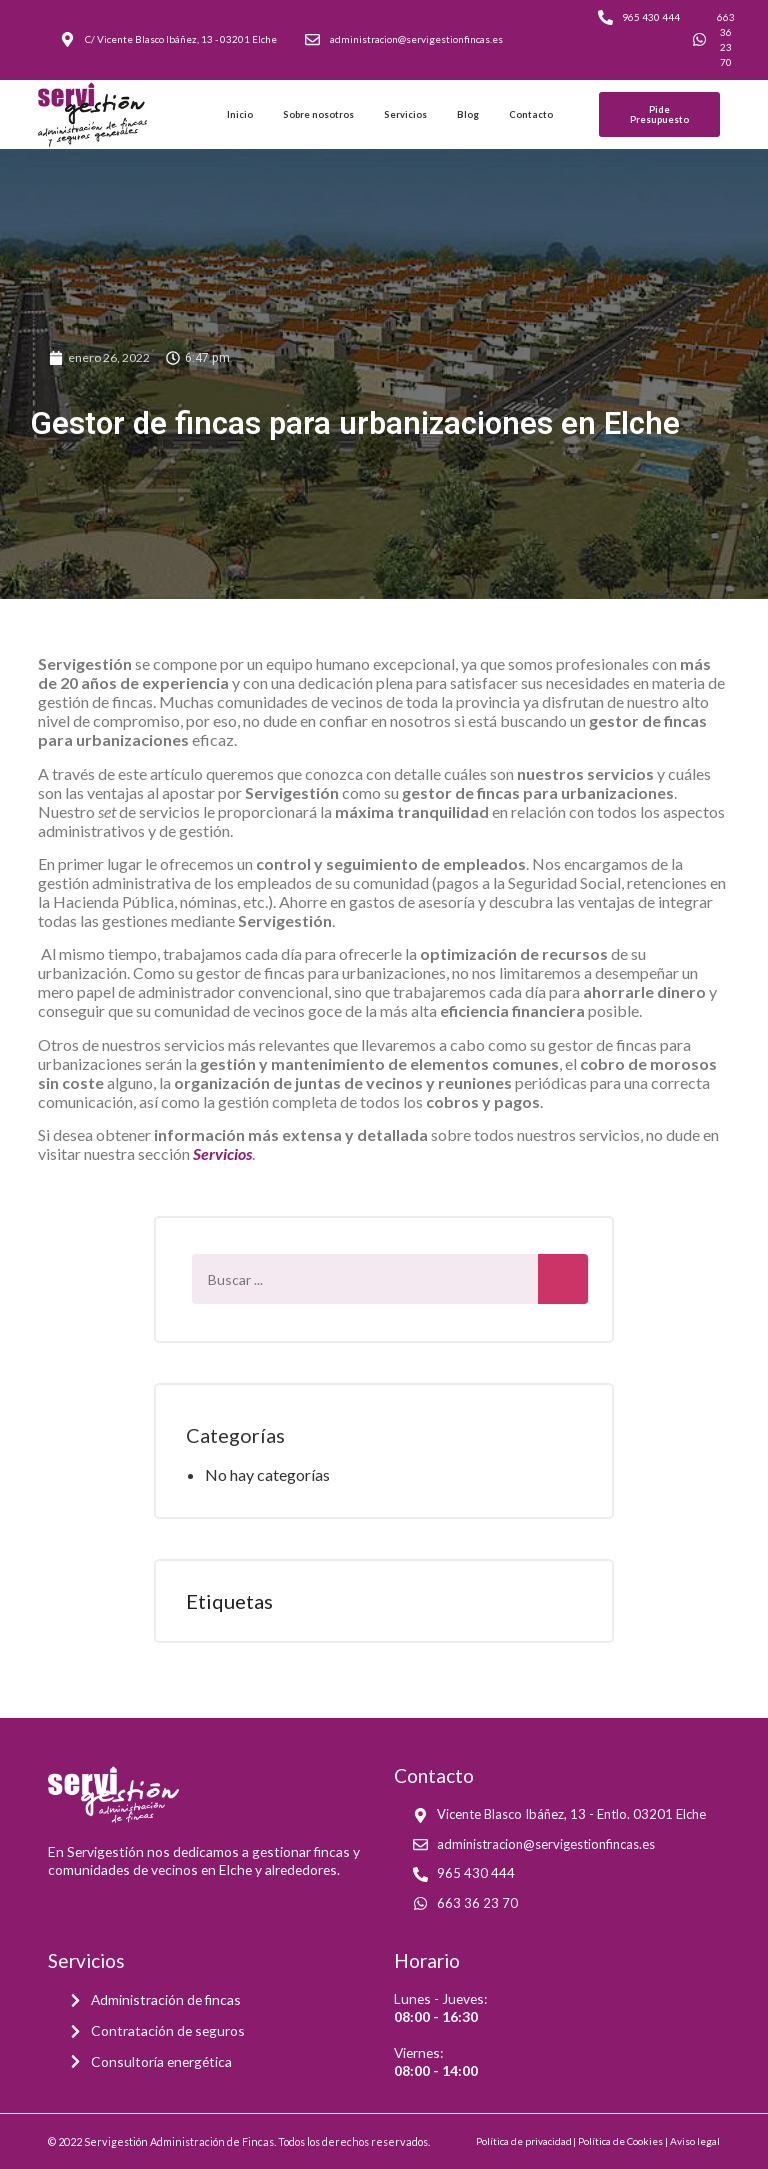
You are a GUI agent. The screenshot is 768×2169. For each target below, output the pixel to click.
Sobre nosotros (318, 114)
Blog (468, 114)
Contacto (531, 114)
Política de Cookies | (624, 2141)
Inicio (240, 114)
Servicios (405, 114)
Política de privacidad (524, 2141)
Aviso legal (695, 2141)
